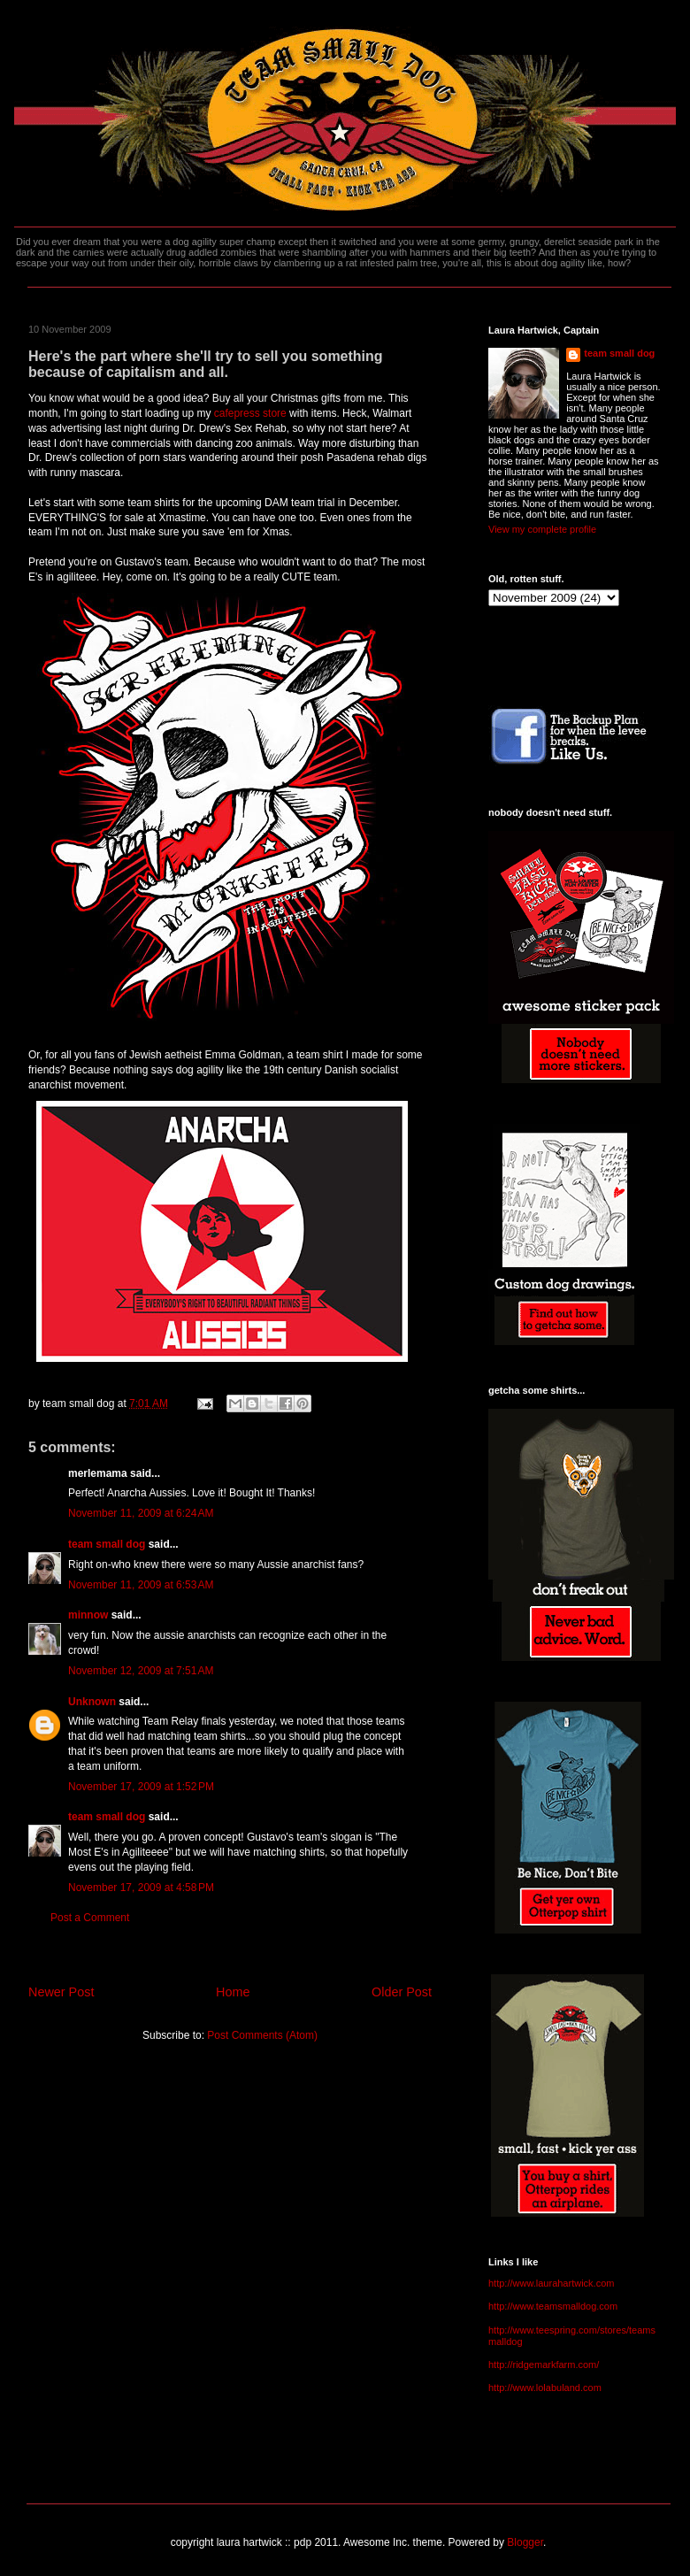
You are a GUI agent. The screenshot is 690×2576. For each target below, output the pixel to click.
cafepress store (251, 413)
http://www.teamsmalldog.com (552, 2306)
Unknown (92, 1702)
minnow (88, 1615)
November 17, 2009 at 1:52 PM (141, 1786)
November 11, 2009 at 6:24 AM (140, 1513)
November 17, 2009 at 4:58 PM (141, 1887)
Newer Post (61, 1992)
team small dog (106, 1544)
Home (232, 1992)
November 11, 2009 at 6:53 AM (140, 1585)
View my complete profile (542, 529)
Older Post (402, 1992)
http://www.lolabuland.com (545, 2387)
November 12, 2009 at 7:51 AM (140, 1671)
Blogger (525, 2542)
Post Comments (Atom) (262, 2035)
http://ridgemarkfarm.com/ (543, 2364)
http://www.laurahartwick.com (551, 2283)
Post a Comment (89, 1917)
